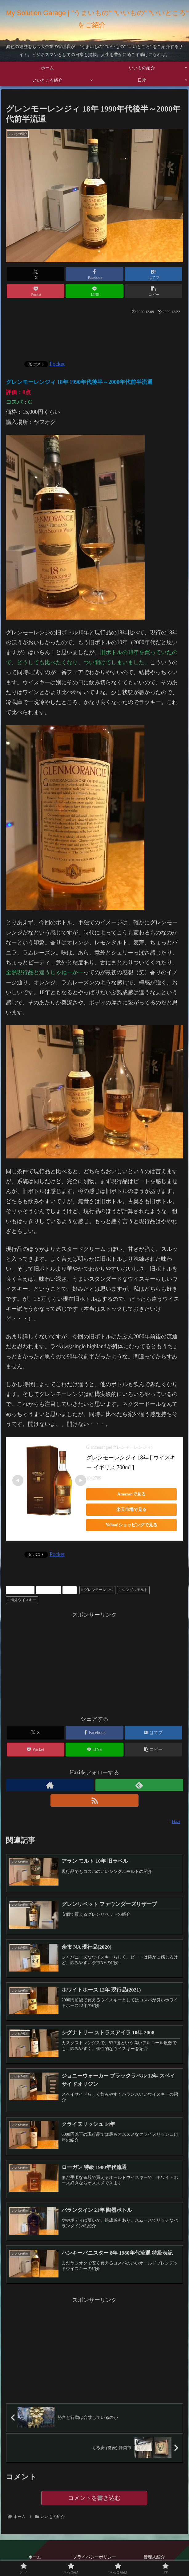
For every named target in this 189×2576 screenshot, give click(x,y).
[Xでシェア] (35, 274)
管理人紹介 (154, 2557)
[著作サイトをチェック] (50, 1785)
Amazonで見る (131, 1494)
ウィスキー (48, 1590)
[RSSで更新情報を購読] (94, 1800)
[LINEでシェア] (94, 291)
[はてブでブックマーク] (153, 274)
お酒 (69, 1590)
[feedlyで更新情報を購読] (139, 1785)
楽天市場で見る (131, 1509)
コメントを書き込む (94, 2498)
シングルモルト (133, 1590)
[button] (153, 291)
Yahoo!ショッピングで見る (131, 1525)
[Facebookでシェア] (94, 274)
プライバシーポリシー (94, 2557)
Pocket (57, 364)
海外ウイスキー (22, 1600)
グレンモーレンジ (97, 1590)
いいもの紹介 (20, 1590)
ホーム (34, 2557)
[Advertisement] (94, 334)
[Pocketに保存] (35, 291)
